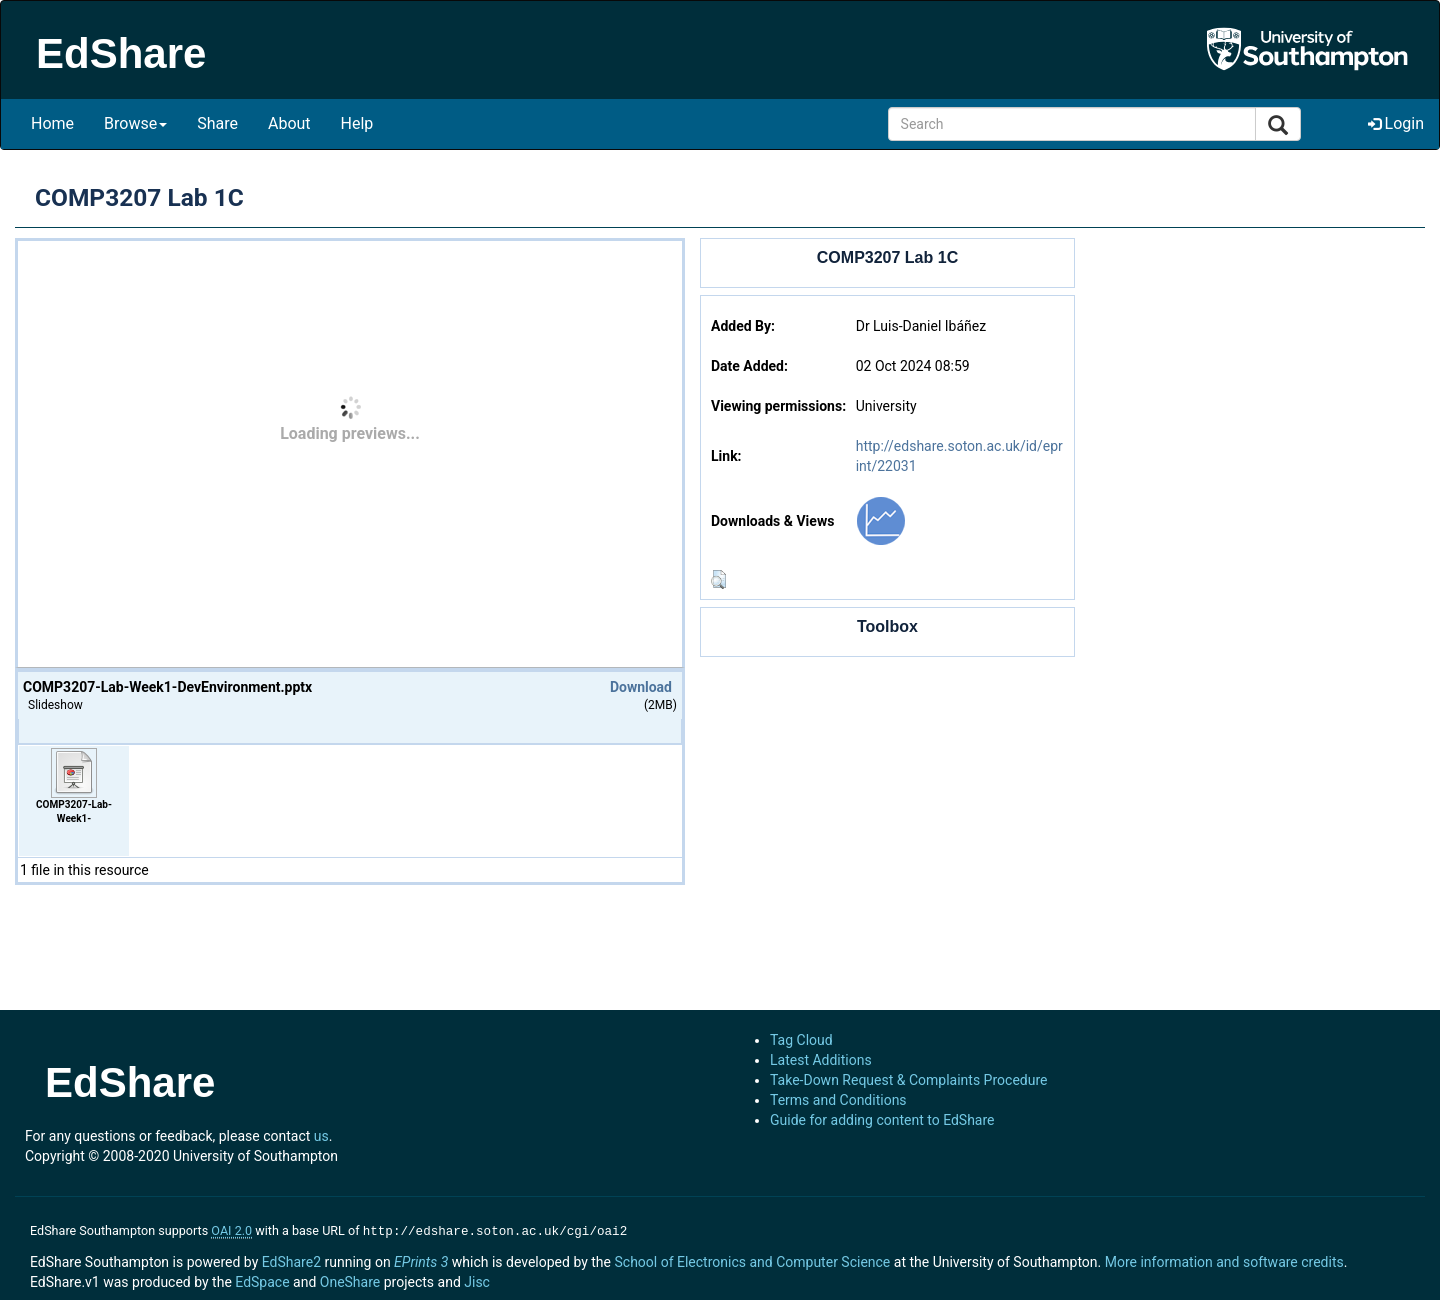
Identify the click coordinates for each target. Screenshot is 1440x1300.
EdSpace (262, 1280)
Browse (135, 123)
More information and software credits (1224, 1260)
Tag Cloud (801, 1040)
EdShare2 (291, 1260)
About (289, 123)
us (321, 1136)
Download (641, 687)
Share (217, 123)
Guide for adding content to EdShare (882, 1120)
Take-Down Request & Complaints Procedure (908, 1080)
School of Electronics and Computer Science (752, 1260)
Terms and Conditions (838, 1100)
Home (52, 123)
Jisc (477, 1280)
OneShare (350, 1280)
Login (1396, 123)
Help (357, 123)
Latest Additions (821, 1060)
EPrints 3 (421, 1260)
